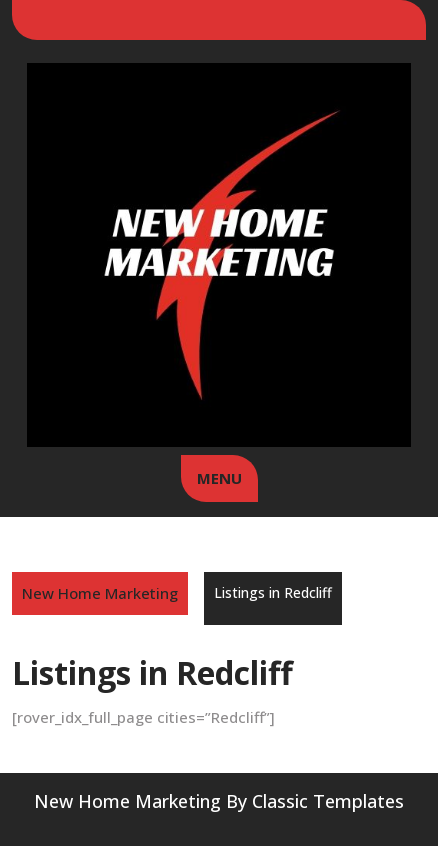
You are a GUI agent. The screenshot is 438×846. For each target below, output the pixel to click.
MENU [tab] (219, 478)
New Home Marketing (100, 593)
